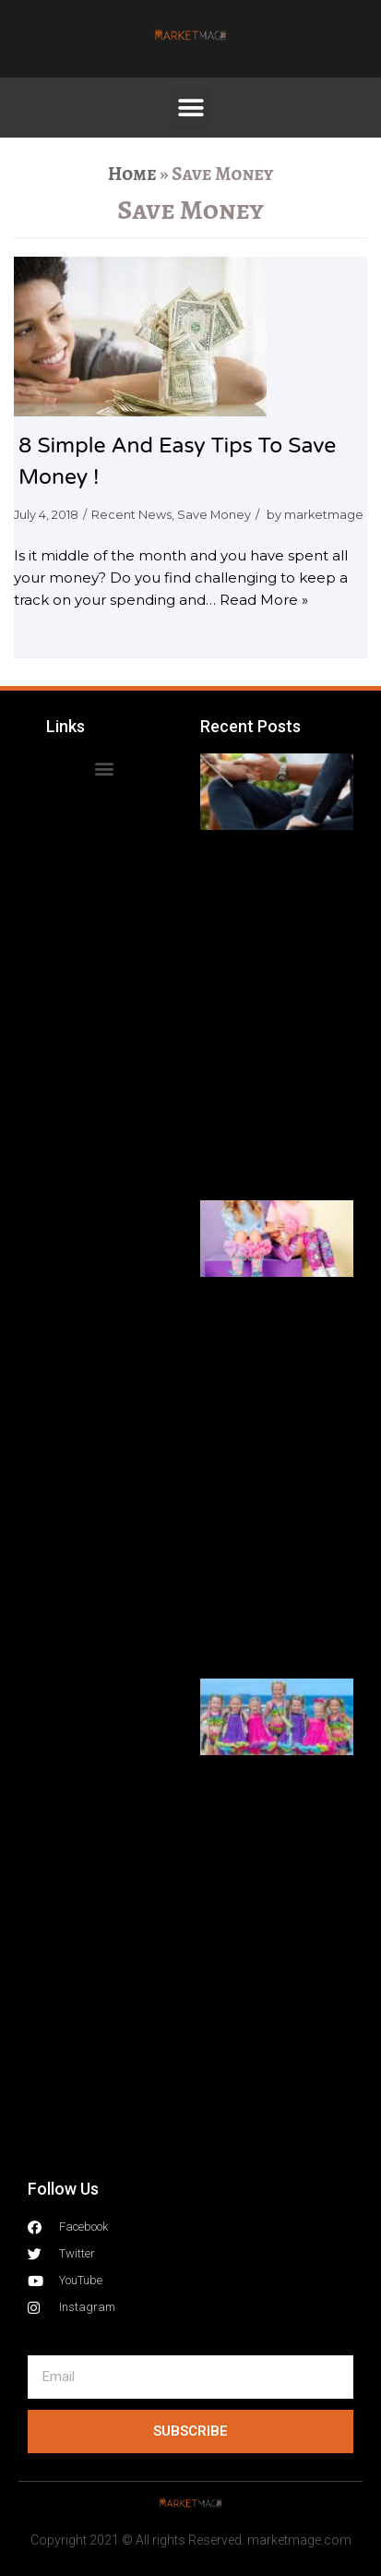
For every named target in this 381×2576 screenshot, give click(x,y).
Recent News (131, 515)
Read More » (264, 599)
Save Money (214, 515)
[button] (190, 107)
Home (132, 174)
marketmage (323, 515)
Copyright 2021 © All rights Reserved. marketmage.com (190, 2540)
